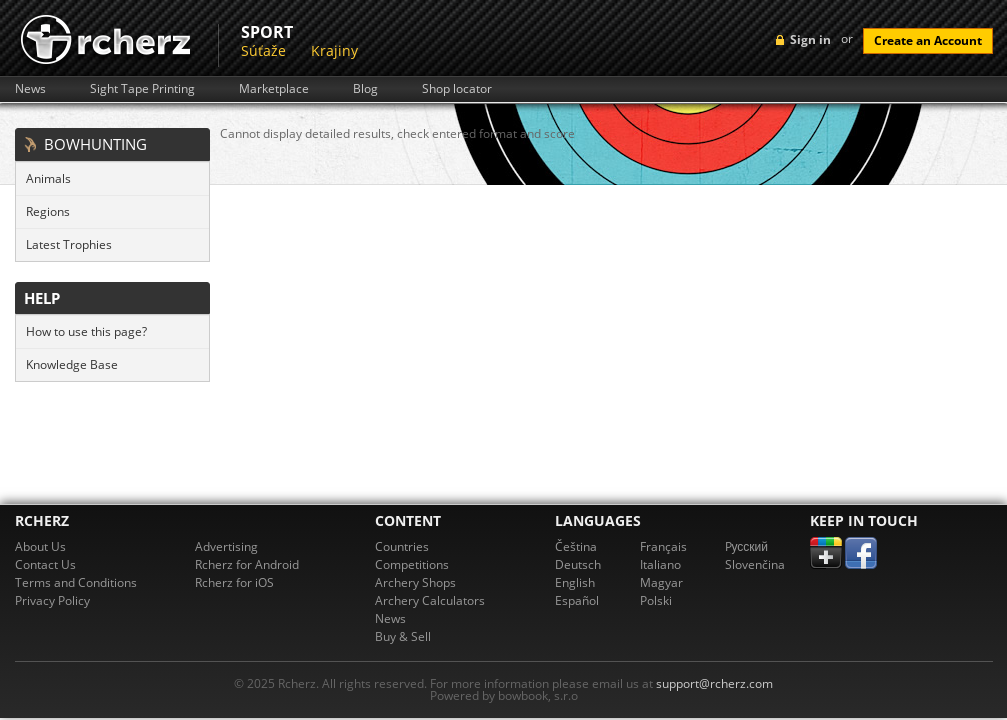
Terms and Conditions (76, 582)
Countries (402, 546)
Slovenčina (755, 564)
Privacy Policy (52, 600)
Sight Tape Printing (142, 89)
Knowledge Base (72, 364)
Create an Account (928, 40)
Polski (656, 600)
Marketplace (274, 89)
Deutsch (578, 564)
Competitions (412, 564)
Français (663, 546)
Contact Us (45, 564)
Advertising (226, 546)
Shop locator (457, 89)
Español (577, 600)
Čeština (576, 546)
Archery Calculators (430, 600)
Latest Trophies (69, 244)
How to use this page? (86, 331)
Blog (365, 89)
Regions (48, 211)
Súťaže (263, 50)
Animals (48, 178)
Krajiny (334, 50)
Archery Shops (415, 582)
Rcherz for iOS (234, 582)
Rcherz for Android (247, 564)
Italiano (660, 564)
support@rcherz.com (714, 683)
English (575, 582)
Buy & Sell (403, 636)
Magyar (661, 582)
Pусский (747, 546)
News (30, 89)
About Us (40, 546)
